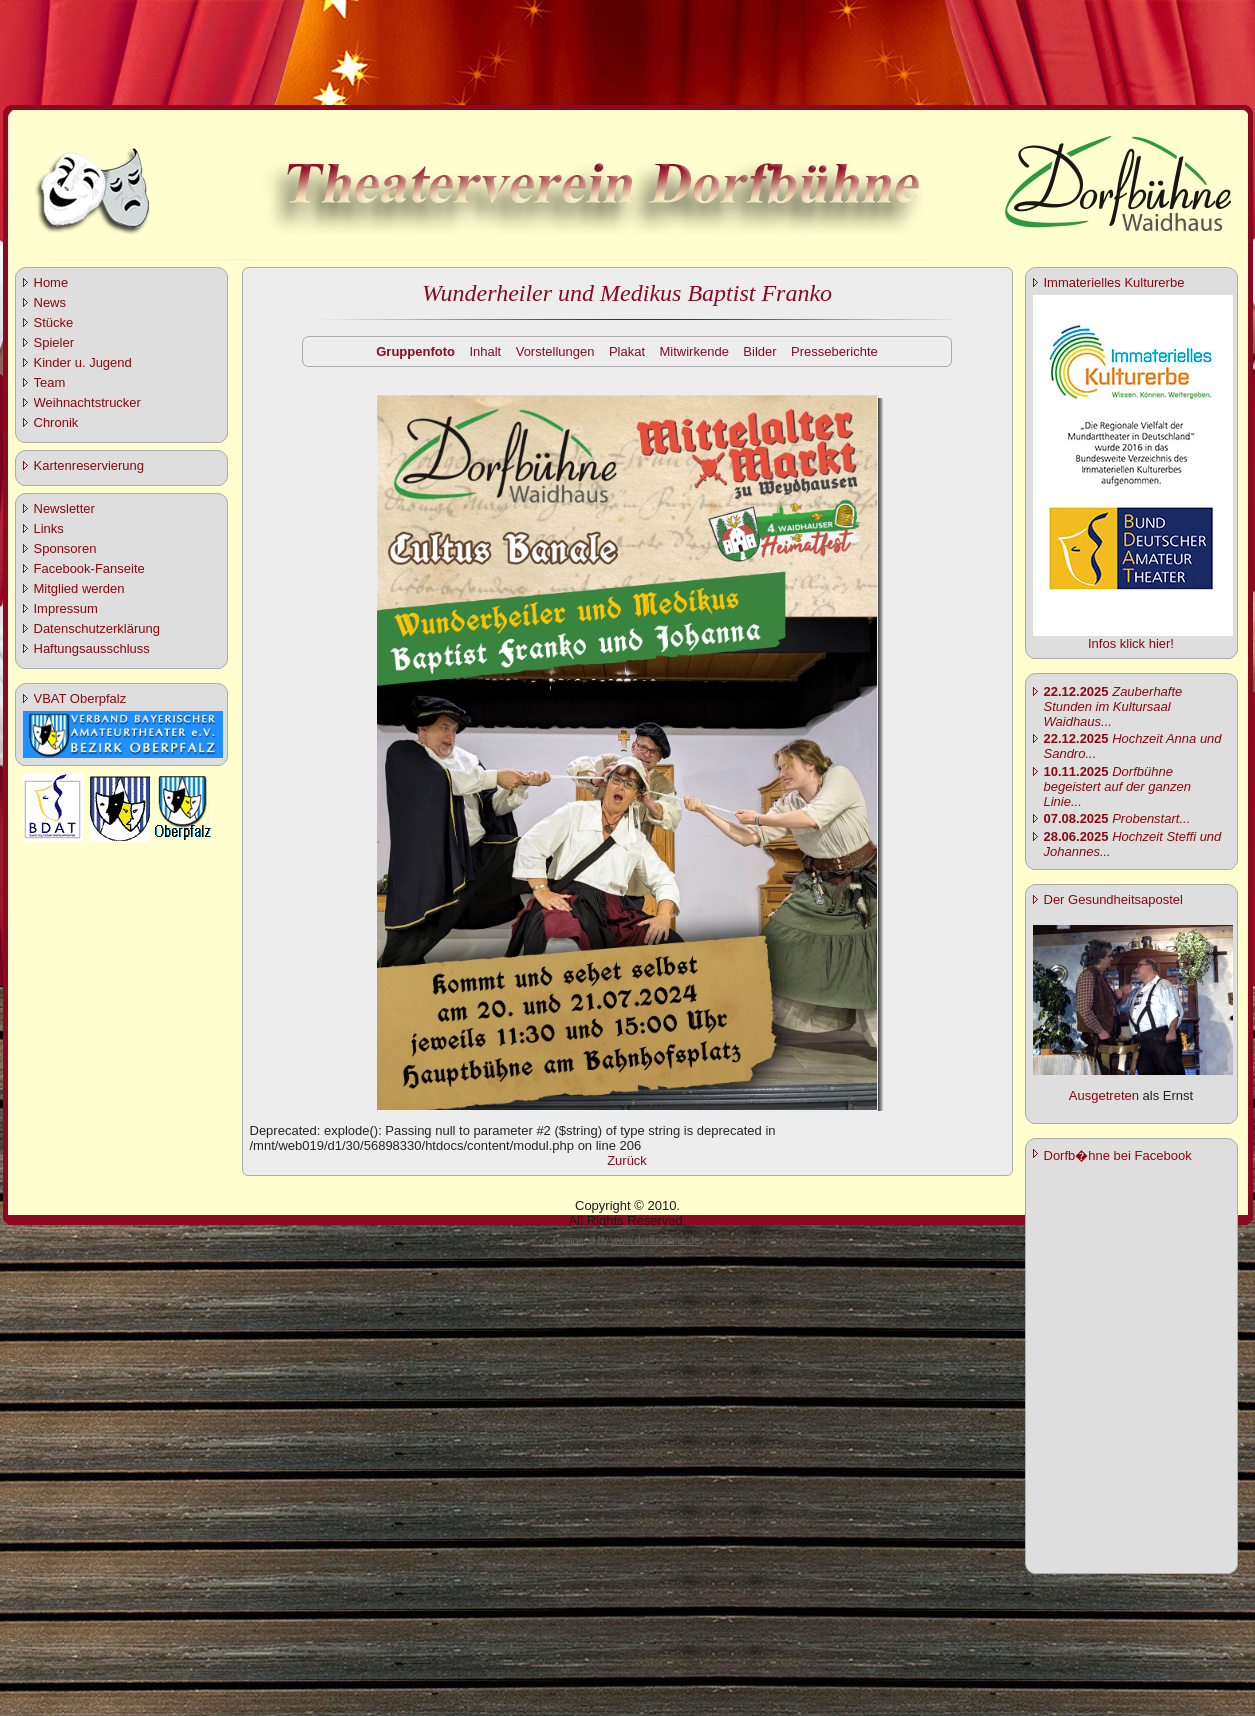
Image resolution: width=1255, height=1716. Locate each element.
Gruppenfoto (415, 351)
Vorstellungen (555, 351)
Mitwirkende (694, 351)
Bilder (759, 351)
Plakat (627, 351)
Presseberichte (834, 351)
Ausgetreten (1104, 1095)
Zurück (627, 1160)
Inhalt (485, 351)
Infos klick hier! (1131, 643)
